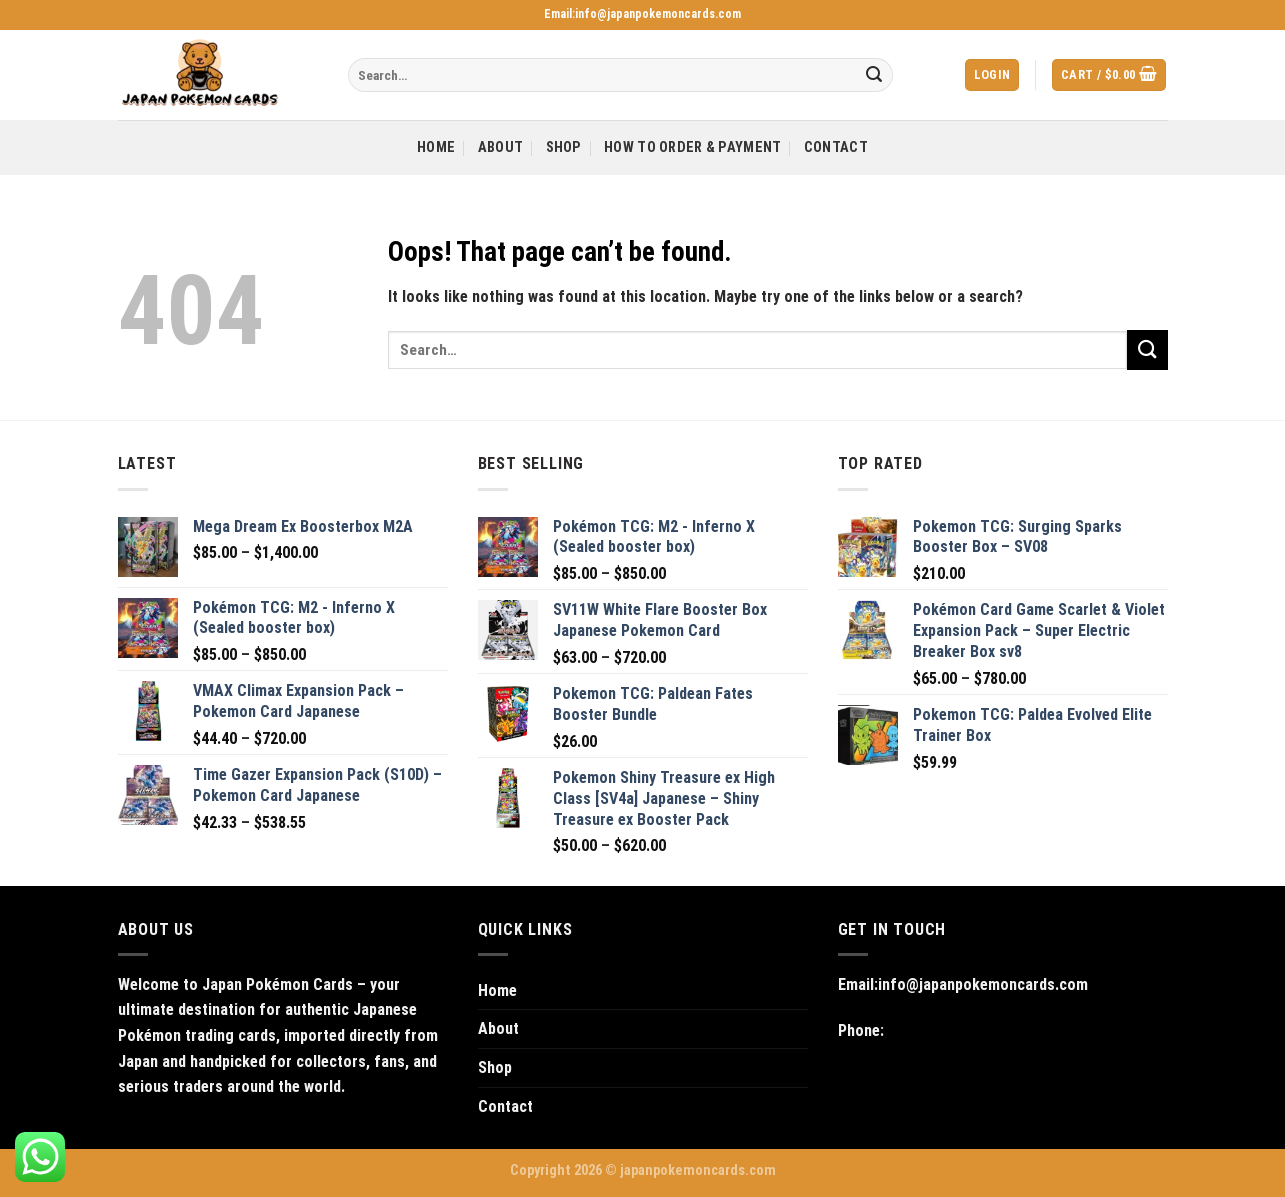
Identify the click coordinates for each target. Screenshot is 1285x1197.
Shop (564, 147)
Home (436, 147)
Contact (836, 147)
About (500, 147)
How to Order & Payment (692, 147)
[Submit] (874, 75)
